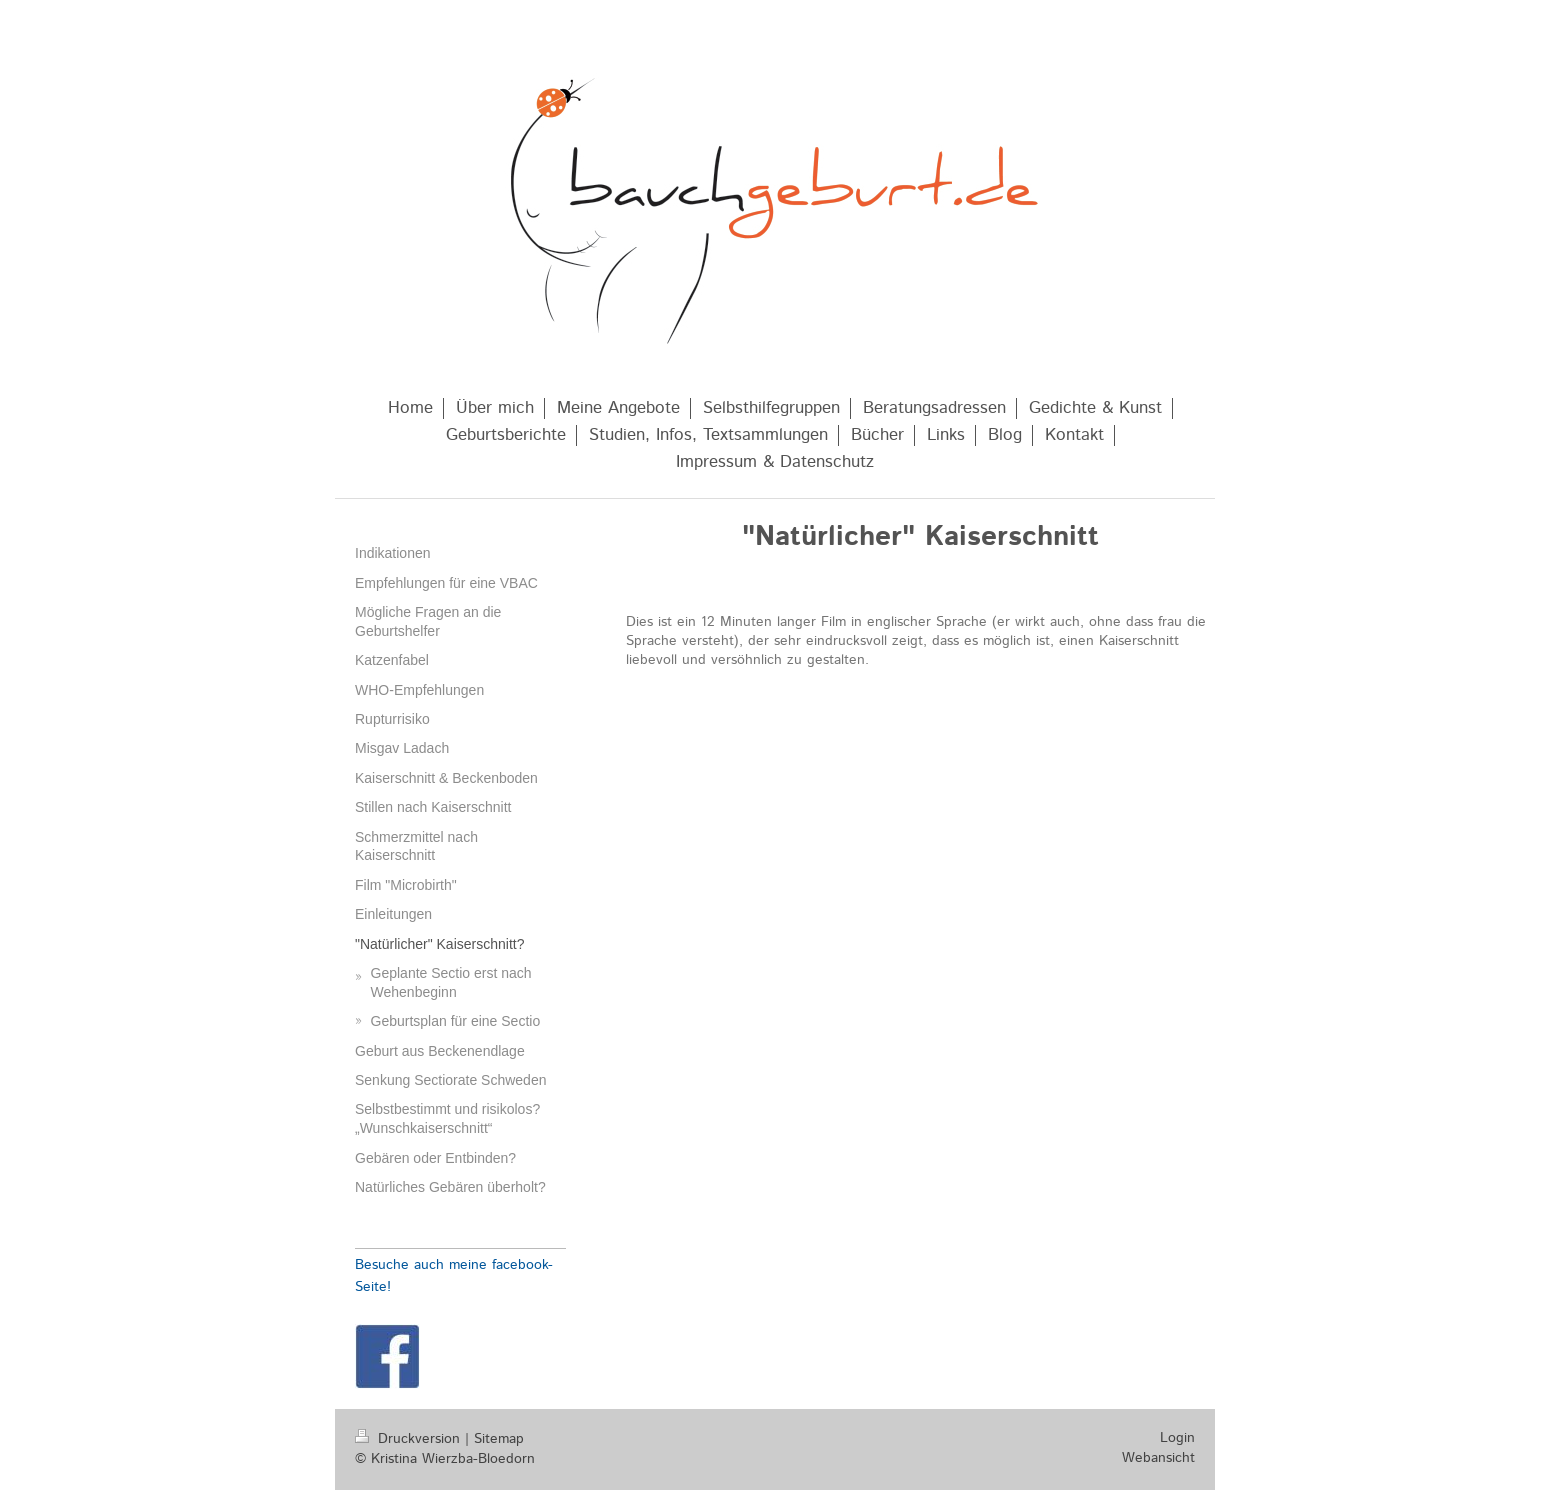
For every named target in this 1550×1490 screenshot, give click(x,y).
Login (1177, 1438)
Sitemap (499, 1439)
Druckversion (410, 1439)
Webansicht (1158, 1458)
